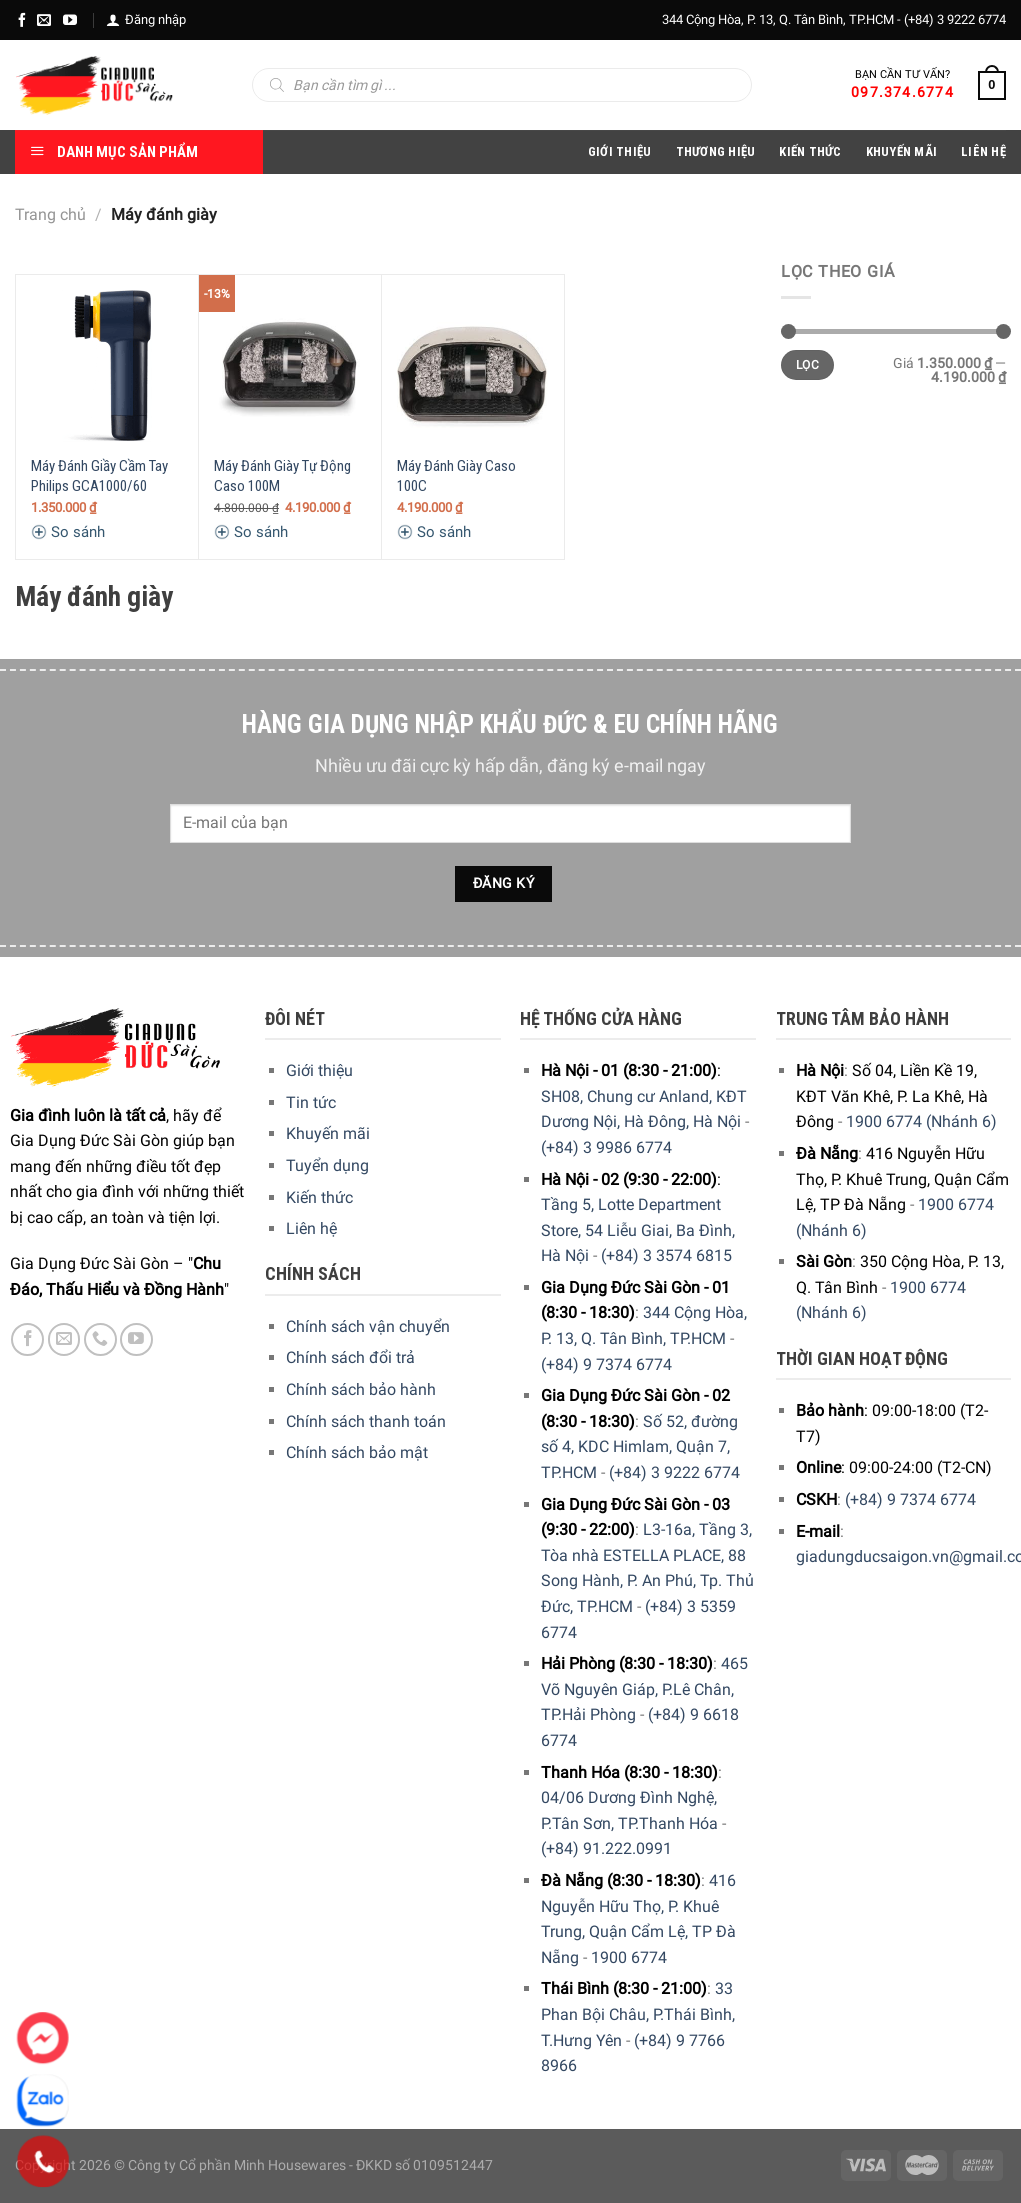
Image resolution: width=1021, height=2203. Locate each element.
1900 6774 (629, 1957)
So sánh (68, 532)
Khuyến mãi (328, 1133)
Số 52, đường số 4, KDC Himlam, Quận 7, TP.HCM (639, 1447)
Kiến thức (810, 151)
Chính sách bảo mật (357, 1452)
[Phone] (43, 2162)
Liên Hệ (983, 151)
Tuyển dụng (327, 1165)
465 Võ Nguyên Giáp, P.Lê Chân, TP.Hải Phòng (644, 1689)
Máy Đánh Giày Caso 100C (456, 476)
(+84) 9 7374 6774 (606, 1364)
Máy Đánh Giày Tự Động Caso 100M (282, 476)
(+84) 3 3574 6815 (666, 1255)
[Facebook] (22, 20)
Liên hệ (311, 1228)
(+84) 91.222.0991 (606, 1848)
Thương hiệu (716, 151)
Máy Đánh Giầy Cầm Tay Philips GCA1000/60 (99, 476)
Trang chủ (50, 214)
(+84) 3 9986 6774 (606, 1147)
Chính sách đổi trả (350, 1357)
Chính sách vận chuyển (368, 1326)
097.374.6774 (902, 92)
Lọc (807, 365)
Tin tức (311, 1102)
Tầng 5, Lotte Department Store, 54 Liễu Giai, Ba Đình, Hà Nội (638, 1230)
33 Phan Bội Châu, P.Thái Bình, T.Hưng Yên (638, 2014)
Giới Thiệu (620, 151)
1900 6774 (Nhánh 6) (921, 1121)
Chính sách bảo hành (361, 1389)
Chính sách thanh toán (366, 1421)
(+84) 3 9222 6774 (955, 19)
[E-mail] (44, 20)
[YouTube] (70, 20)
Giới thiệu (319, 1070)
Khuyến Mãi (902, 151)
